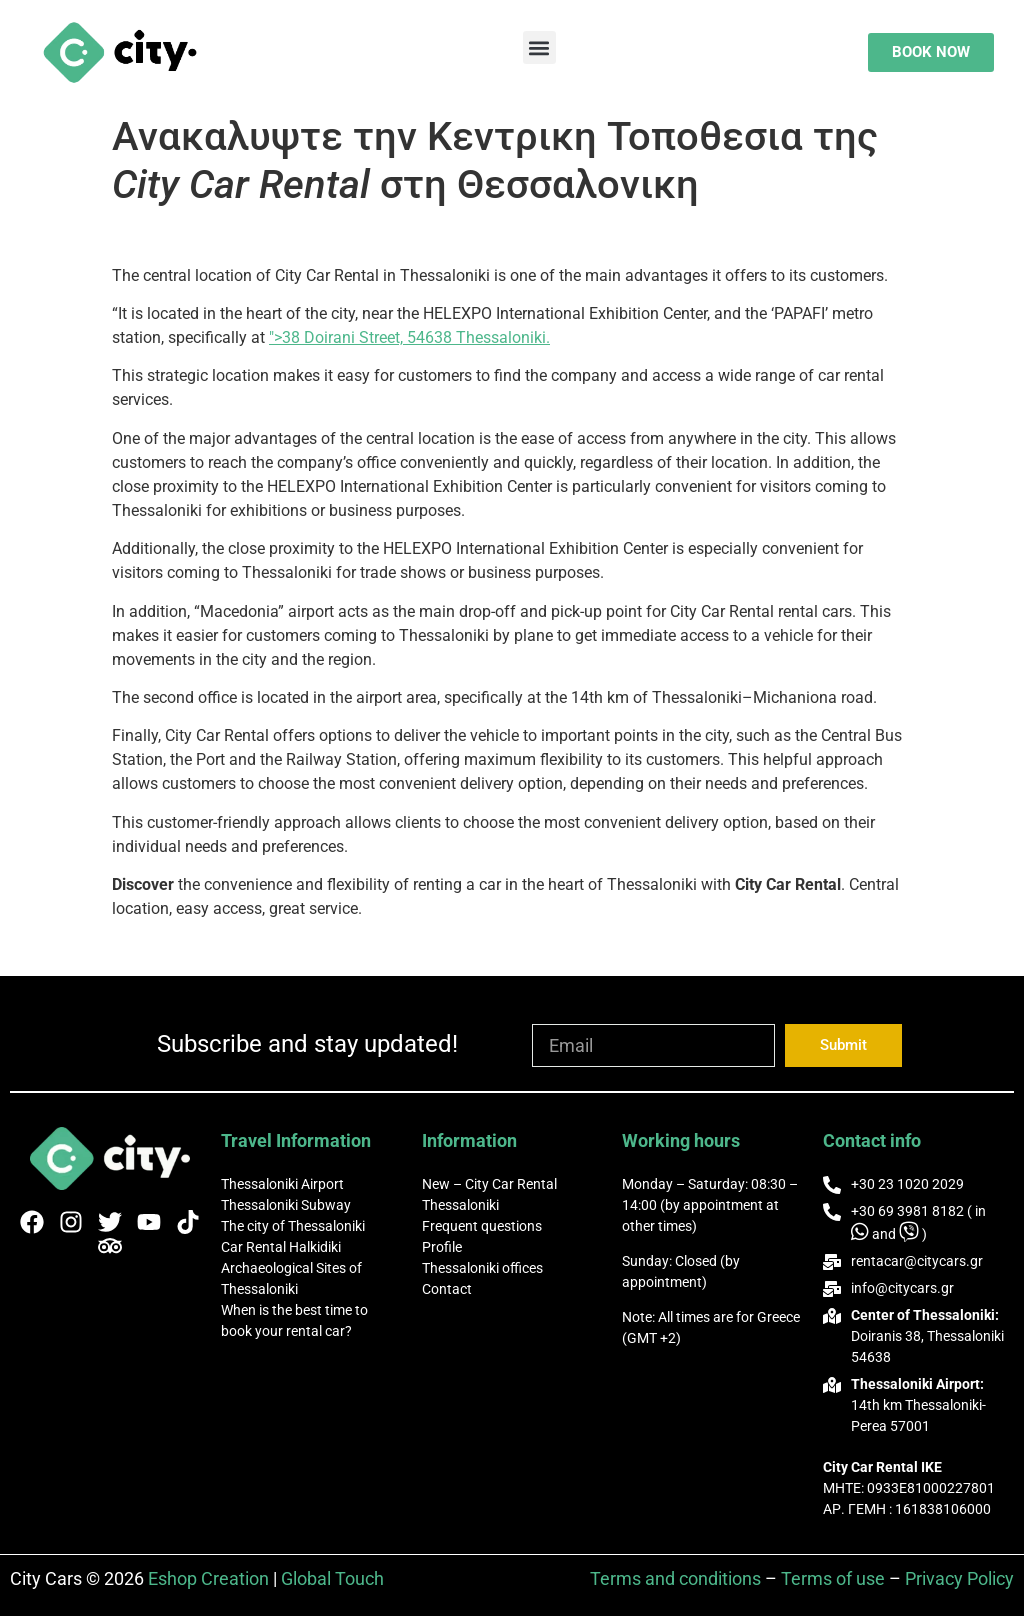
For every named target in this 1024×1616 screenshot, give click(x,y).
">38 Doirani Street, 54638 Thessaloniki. (409, 337)
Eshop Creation (208, 1578)
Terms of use (833, 1578)
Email (554, 1015)
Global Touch (332, 1578)
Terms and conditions (675, 1578)
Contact (447, 1289)
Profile (442, 1247)
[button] (539, 47)
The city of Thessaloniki (293, 1226)
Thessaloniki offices (482, 1268)
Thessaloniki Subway (286, 1205)
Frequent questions (482, 1226)
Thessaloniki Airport (282, 1184)
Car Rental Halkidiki (281, 1247)
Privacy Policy (959, 1578)
